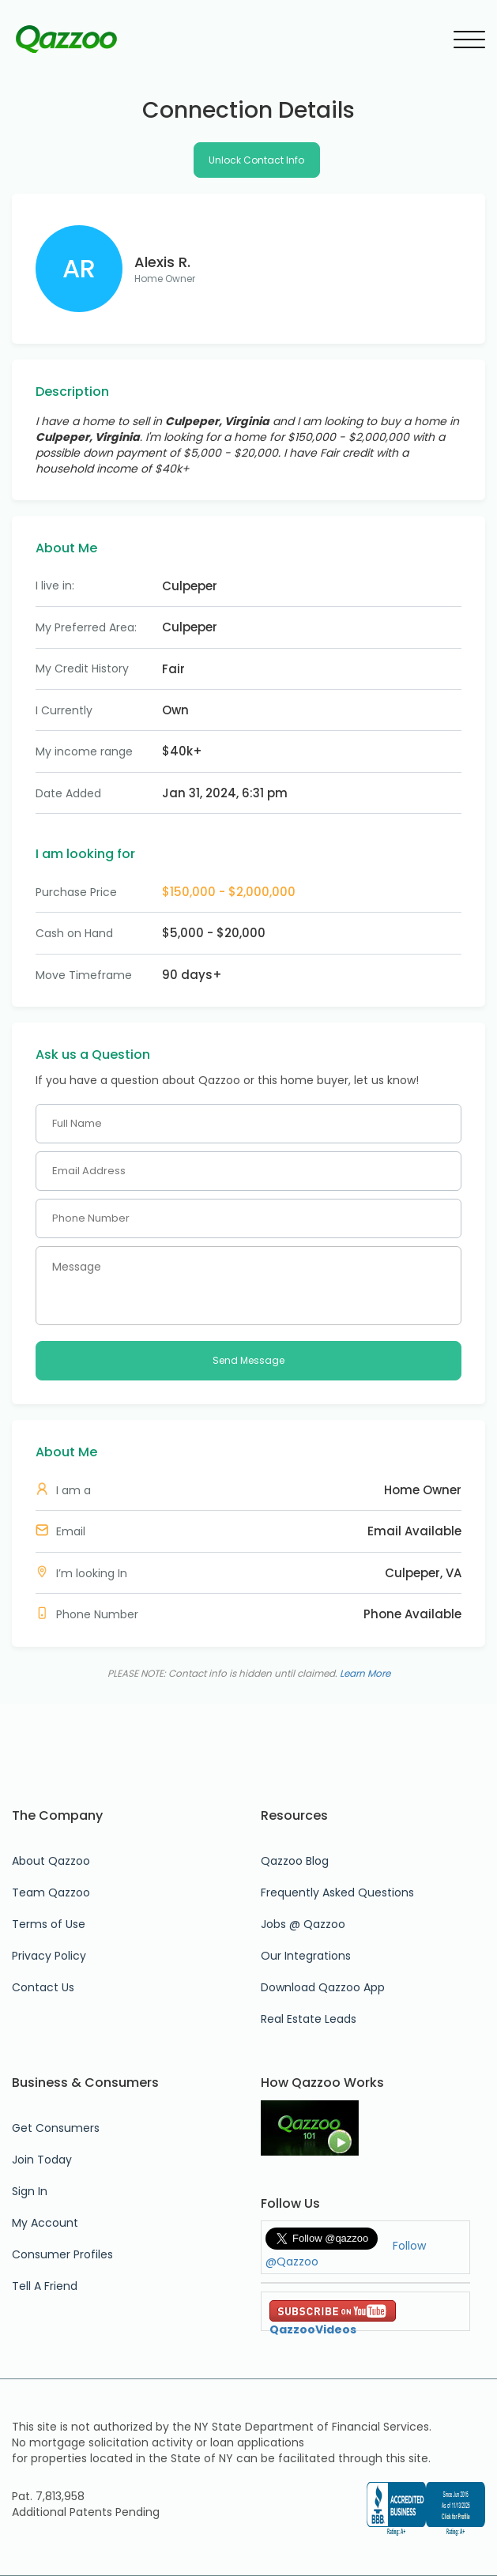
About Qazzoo (51, 1861)
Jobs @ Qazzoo (303, 1924)
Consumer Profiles (62, 2254)
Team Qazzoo (51, 1892)
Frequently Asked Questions (337, 1892)
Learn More (365, 1673)
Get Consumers (56, 2128)
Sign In (29, 2191)
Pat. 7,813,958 (48, 2496)
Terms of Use (48, 1924)
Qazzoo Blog (295, 1861)
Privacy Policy (49, 1956)
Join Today (42, 2159)
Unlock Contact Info (256, 160)
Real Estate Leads (308, 2019)
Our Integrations (306, 1956)
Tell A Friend (44, 2286)
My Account (45, 2223)
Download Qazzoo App (323, 1987)
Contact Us (43, 1987)
